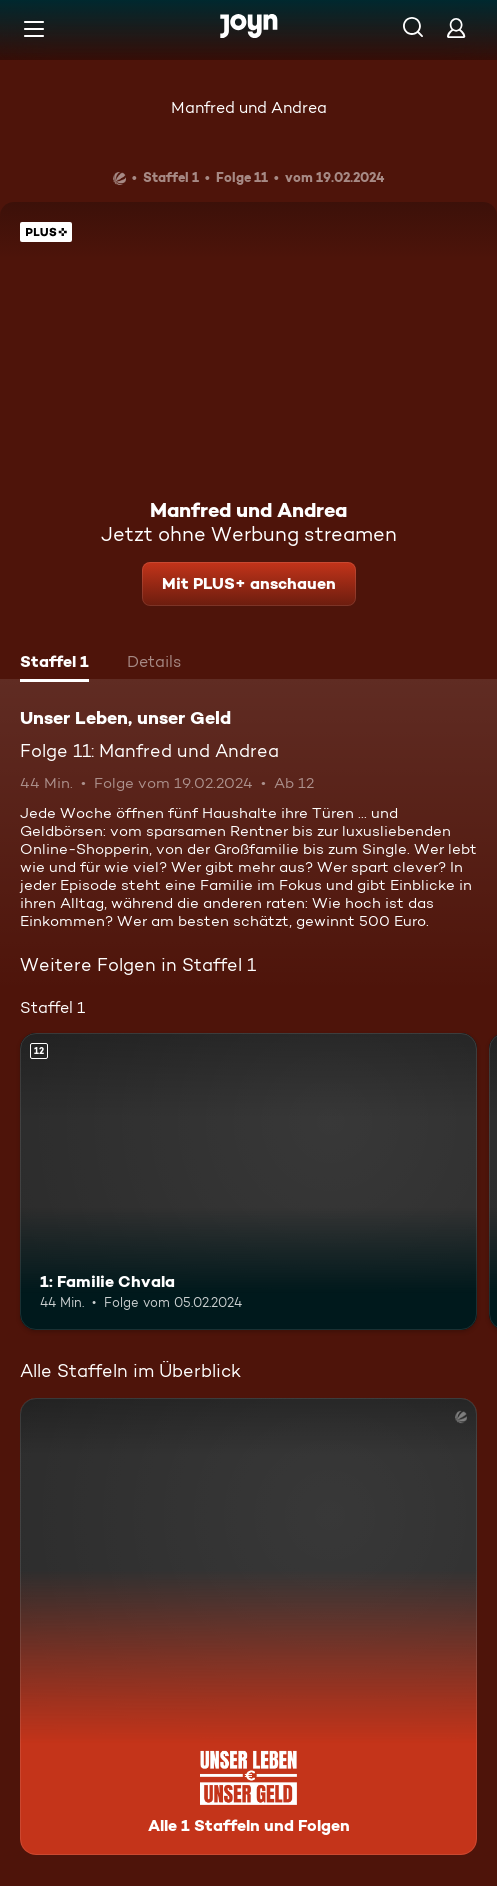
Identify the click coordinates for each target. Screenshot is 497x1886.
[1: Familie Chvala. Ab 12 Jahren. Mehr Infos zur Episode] (248, 1181)
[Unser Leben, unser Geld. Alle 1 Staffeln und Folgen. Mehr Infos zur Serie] (248, 1626)
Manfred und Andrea (249, 107)
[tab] (54, 664)
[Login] (456, 27)
